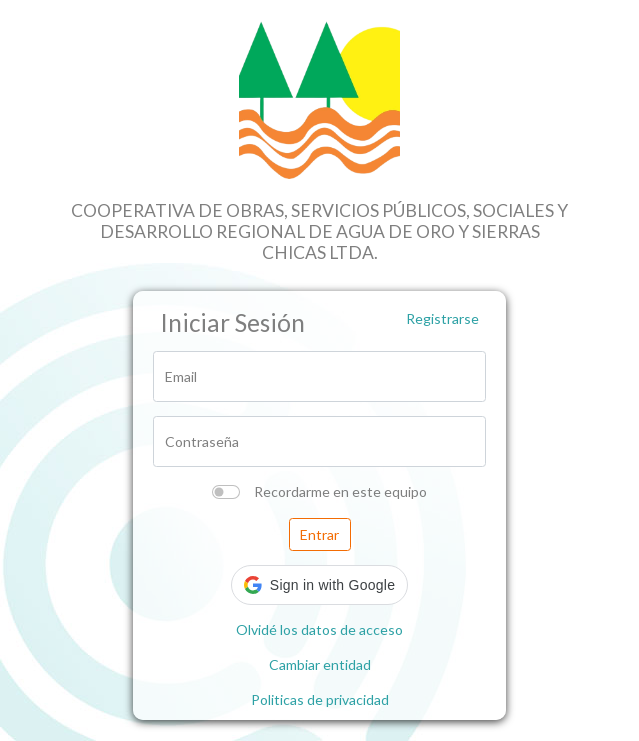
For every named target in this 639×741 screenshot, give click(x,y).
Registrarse (442, 318)
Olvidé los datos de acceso (319, 629)
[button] (319, 585)
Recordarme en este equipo (340, 491)
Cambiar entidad (320, 664)
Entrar (319, 534)
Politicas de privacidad (320, 699)
